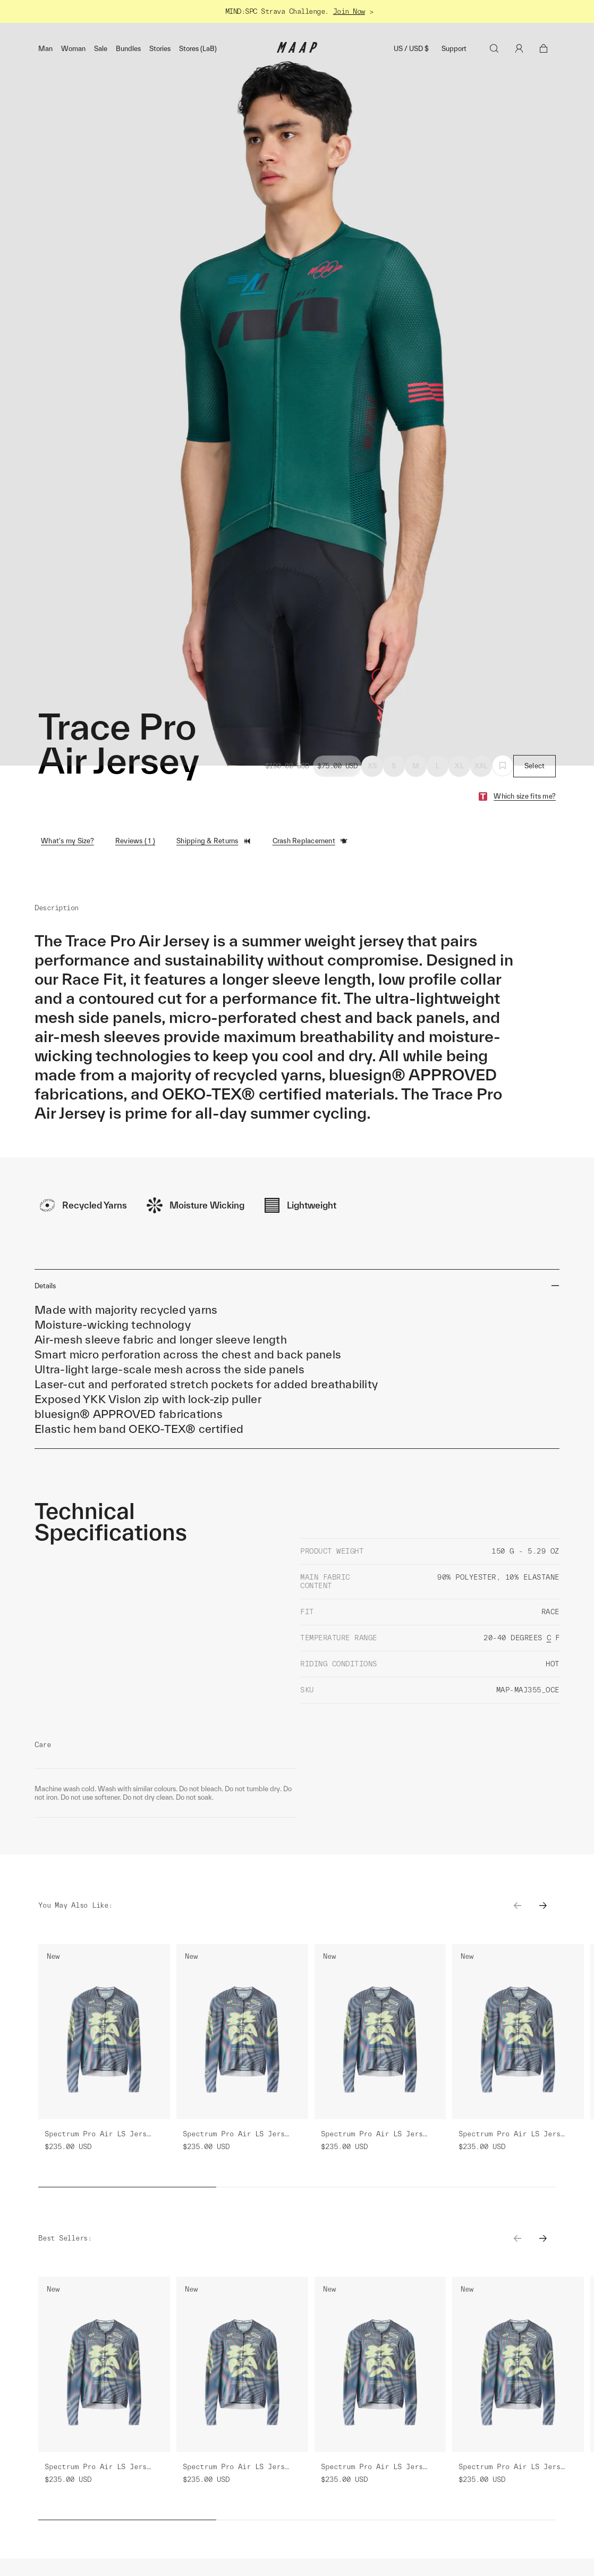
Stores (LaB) (198, 49)
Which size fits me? (525, 796)
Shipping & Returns (213, 841)
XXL (481, 766)
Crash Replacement (310, 841)
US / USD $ (411, 49)
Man (45, 49)
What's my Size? (67, 841)
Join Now (349, 11)
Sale (100, 49)
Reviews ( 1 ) (135, 841)
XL (459, 766)
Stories (160, 49)
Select (534, 766)
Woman (73, 49)
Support (454, 49)
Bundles (128, 49)
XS (372, 766)
